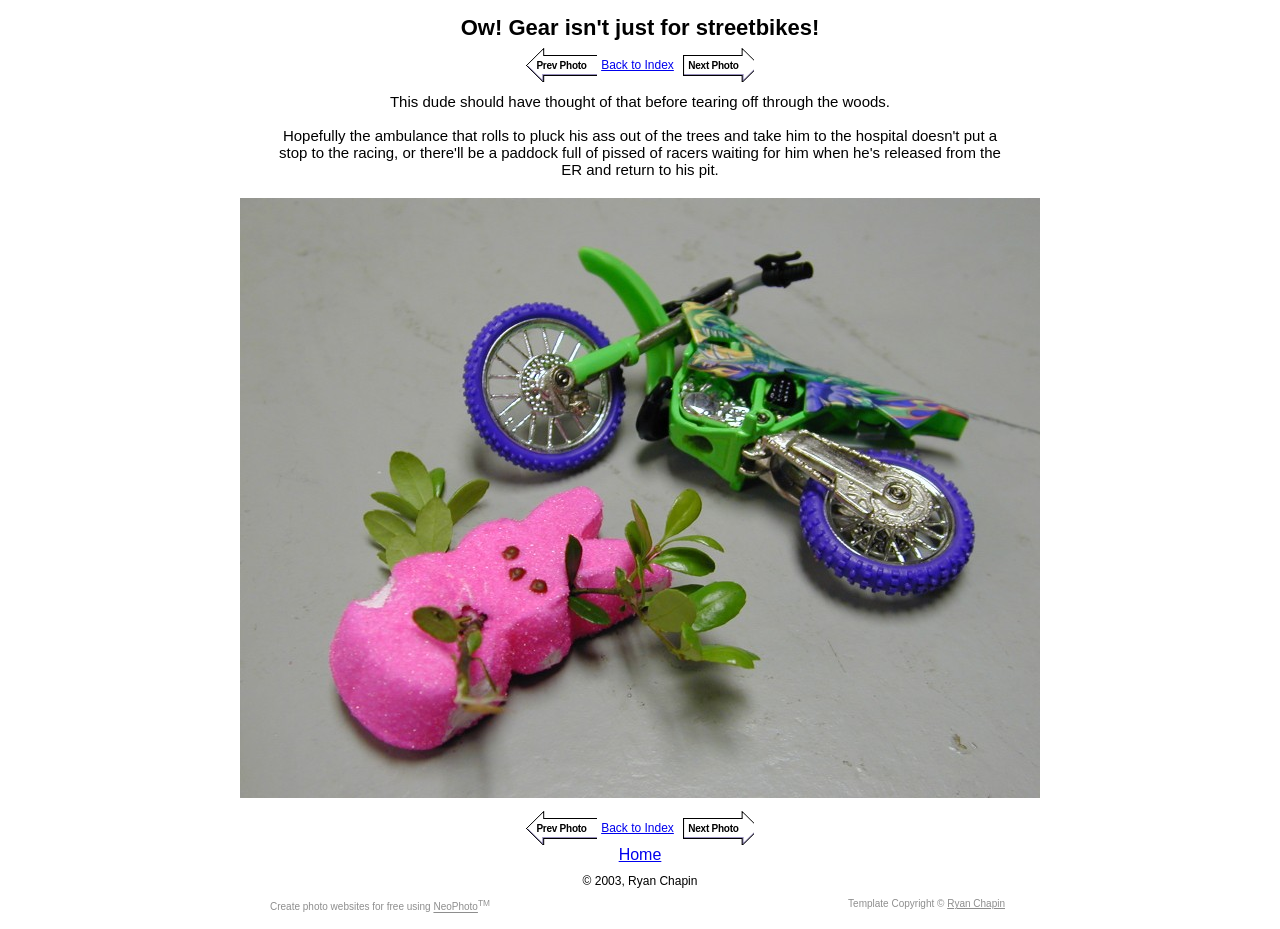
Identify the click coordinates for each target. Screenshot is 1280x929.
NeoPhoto (455, 907)
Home (640, 854)
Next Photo (713, 65)
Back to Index (637, 65)
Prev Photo (561, 65)
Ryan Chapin (976, 903)
